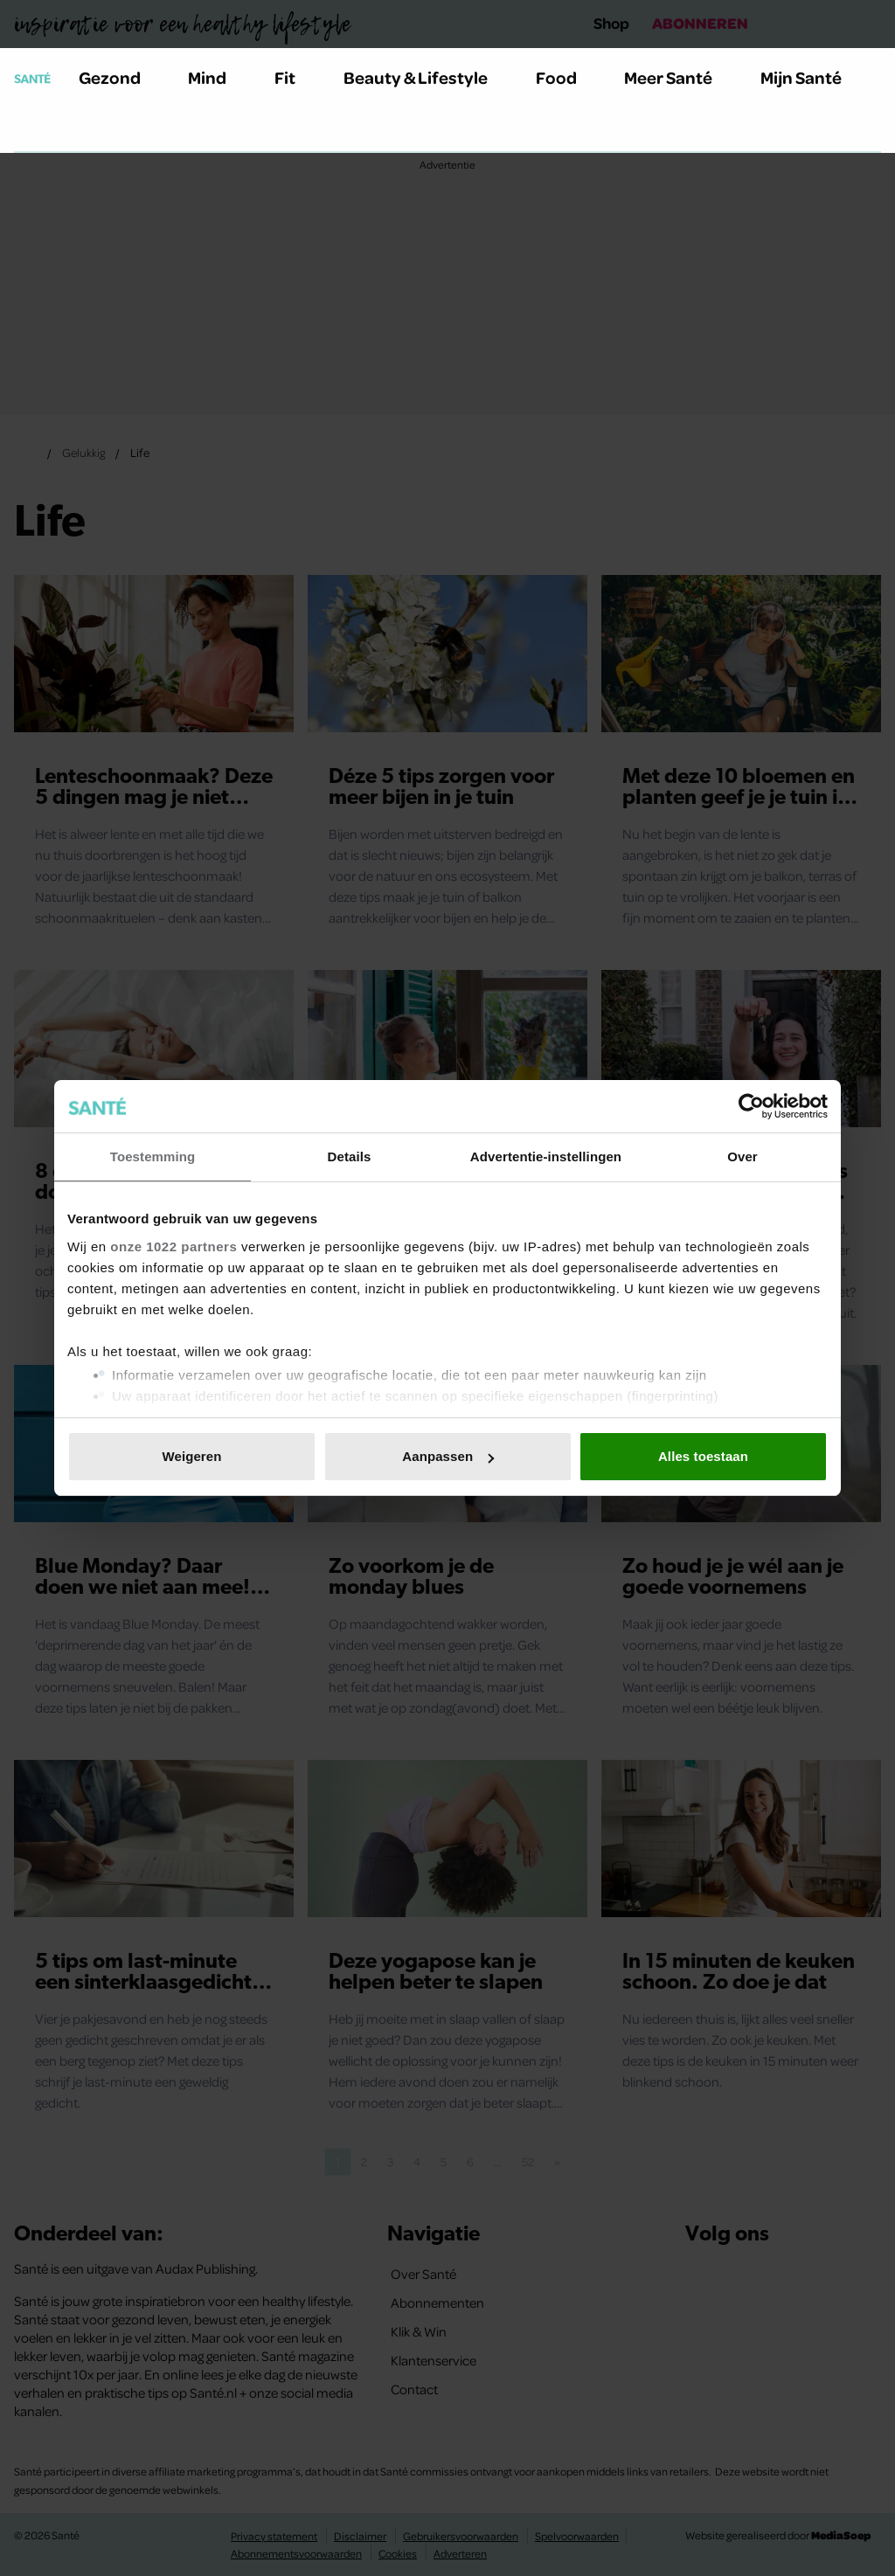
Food (566, 77)
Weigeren (191, 1456)
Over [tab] (742, 1156)
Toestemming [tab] (153, 1156)
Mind (217, 77)
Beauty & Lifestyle (425, 77)
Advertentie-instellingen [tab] (545, 1156)
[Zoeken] (28, 130)
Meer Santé (678, 77)
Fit (295, 77)
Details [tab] (349, 1156)
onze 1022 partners (173, 1246)
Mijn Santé (813, 77)
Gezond (120, 77)
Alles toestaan (703, 1456)
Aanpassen (448, 1456)
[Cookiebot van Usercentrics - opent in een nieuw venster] (751, 1106)
